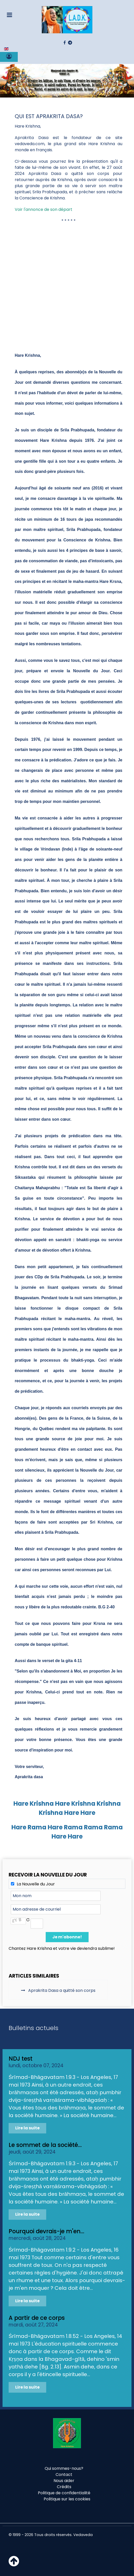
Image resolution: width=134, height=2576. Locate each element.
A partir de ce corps (37, 2318)
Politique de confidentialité (64, 2493)
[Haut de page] (14, 2564)
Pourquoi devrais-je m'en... (46, 2231)
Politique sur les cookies (67, 2499)
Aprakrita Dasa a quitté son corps (61, 1990)
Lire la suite (27, 2128)
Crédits (64, 2487)
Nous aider (64, 2481)
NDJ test (20, 2058)
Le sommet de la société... (45, 2145)
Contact (64, 2474)
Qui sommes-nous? (64, 2468)
